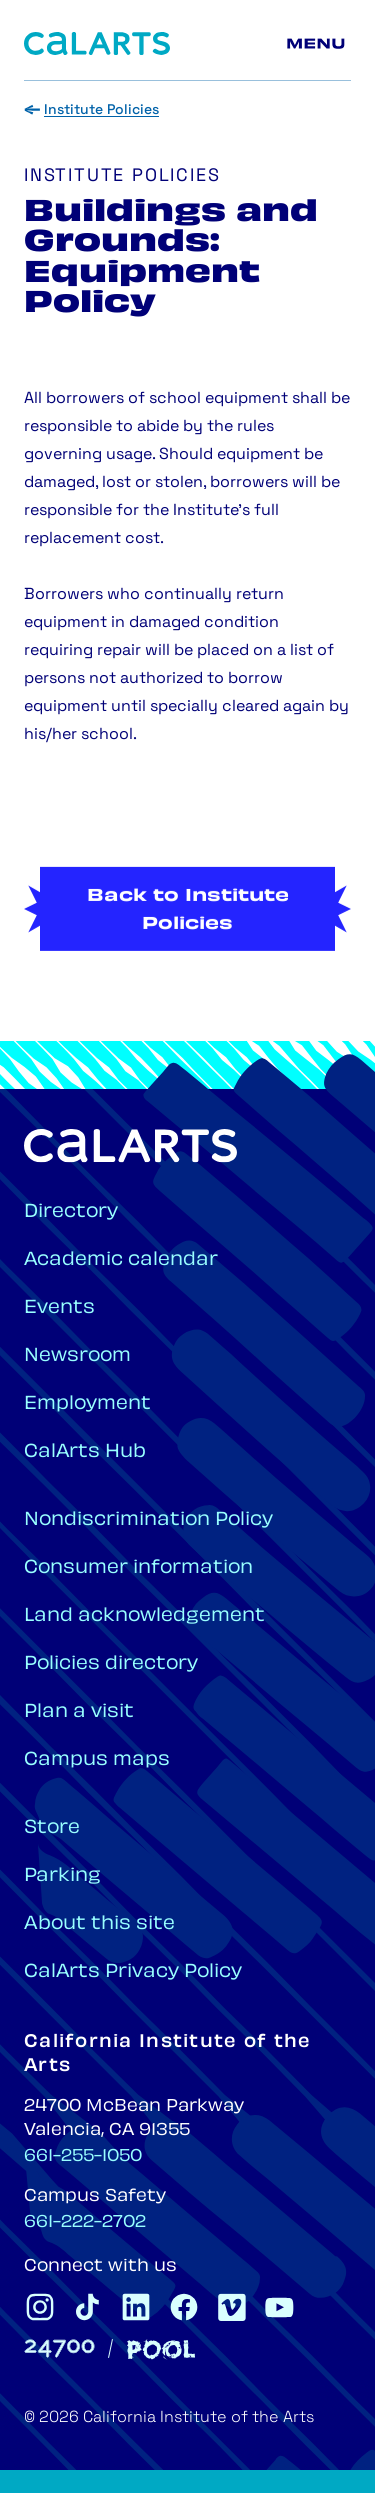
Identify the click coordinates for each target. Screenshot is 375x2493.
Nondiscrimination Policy (148, 1520)
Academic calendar (121, 1260)
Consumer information (138, 1568)
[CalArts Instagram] (40, 2307)
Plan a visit (79, 1712)
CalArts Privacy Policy (133, 1972)
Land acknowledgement (144, 1616)
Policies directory (111, 1664)
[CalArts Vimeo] (232, 2307)
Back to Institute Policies (188, 945)
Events (59, 1308)
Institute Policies (101, 110)
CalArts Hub (85, 1452)
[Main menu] (319, 44)
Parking (62, 1876)
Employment (87, 1404)
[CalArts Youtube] (280, 2307)
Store (52, 1828)
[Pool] (161, 2349)
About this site (99, 1924)
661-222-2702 (85, 2223)
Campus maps (97, 1760)
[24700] (59, 2348)
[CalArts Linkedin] (136, 2307)
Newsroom (77, 1356)
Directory (71, 1212)
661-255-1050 (83, 2157)
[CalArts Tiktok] (88, 2307)
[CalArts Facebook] (184, 2307)
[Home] (97, 43)
